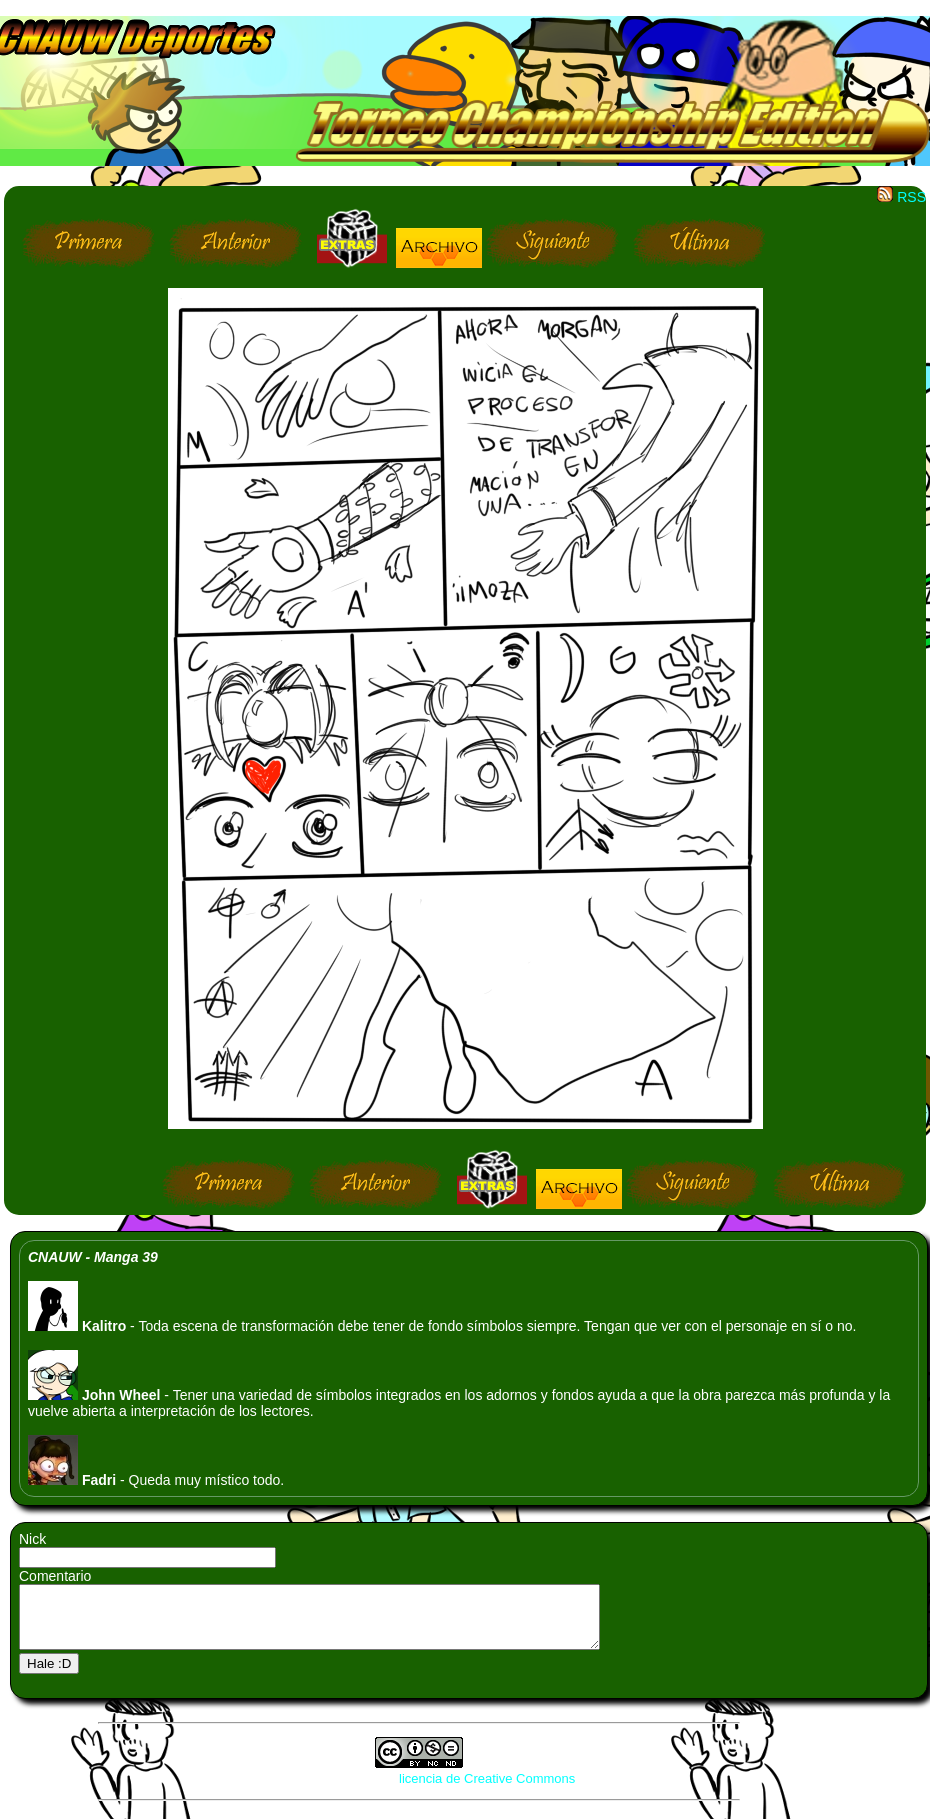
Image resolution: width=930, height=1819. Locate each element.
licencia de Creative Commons (487, 1790)
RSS (901, 197)
